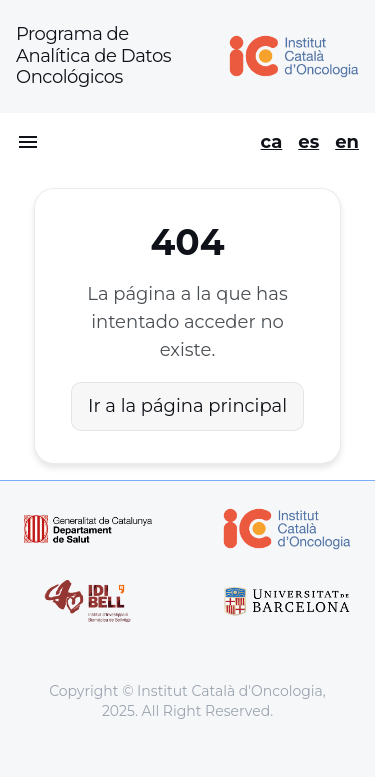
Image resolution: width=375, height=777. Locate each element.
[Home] (286, 56)
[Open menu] (28, 142)
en (347, 142)
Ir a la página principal (187, 406)
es (308, 142)
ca (272, 142)
